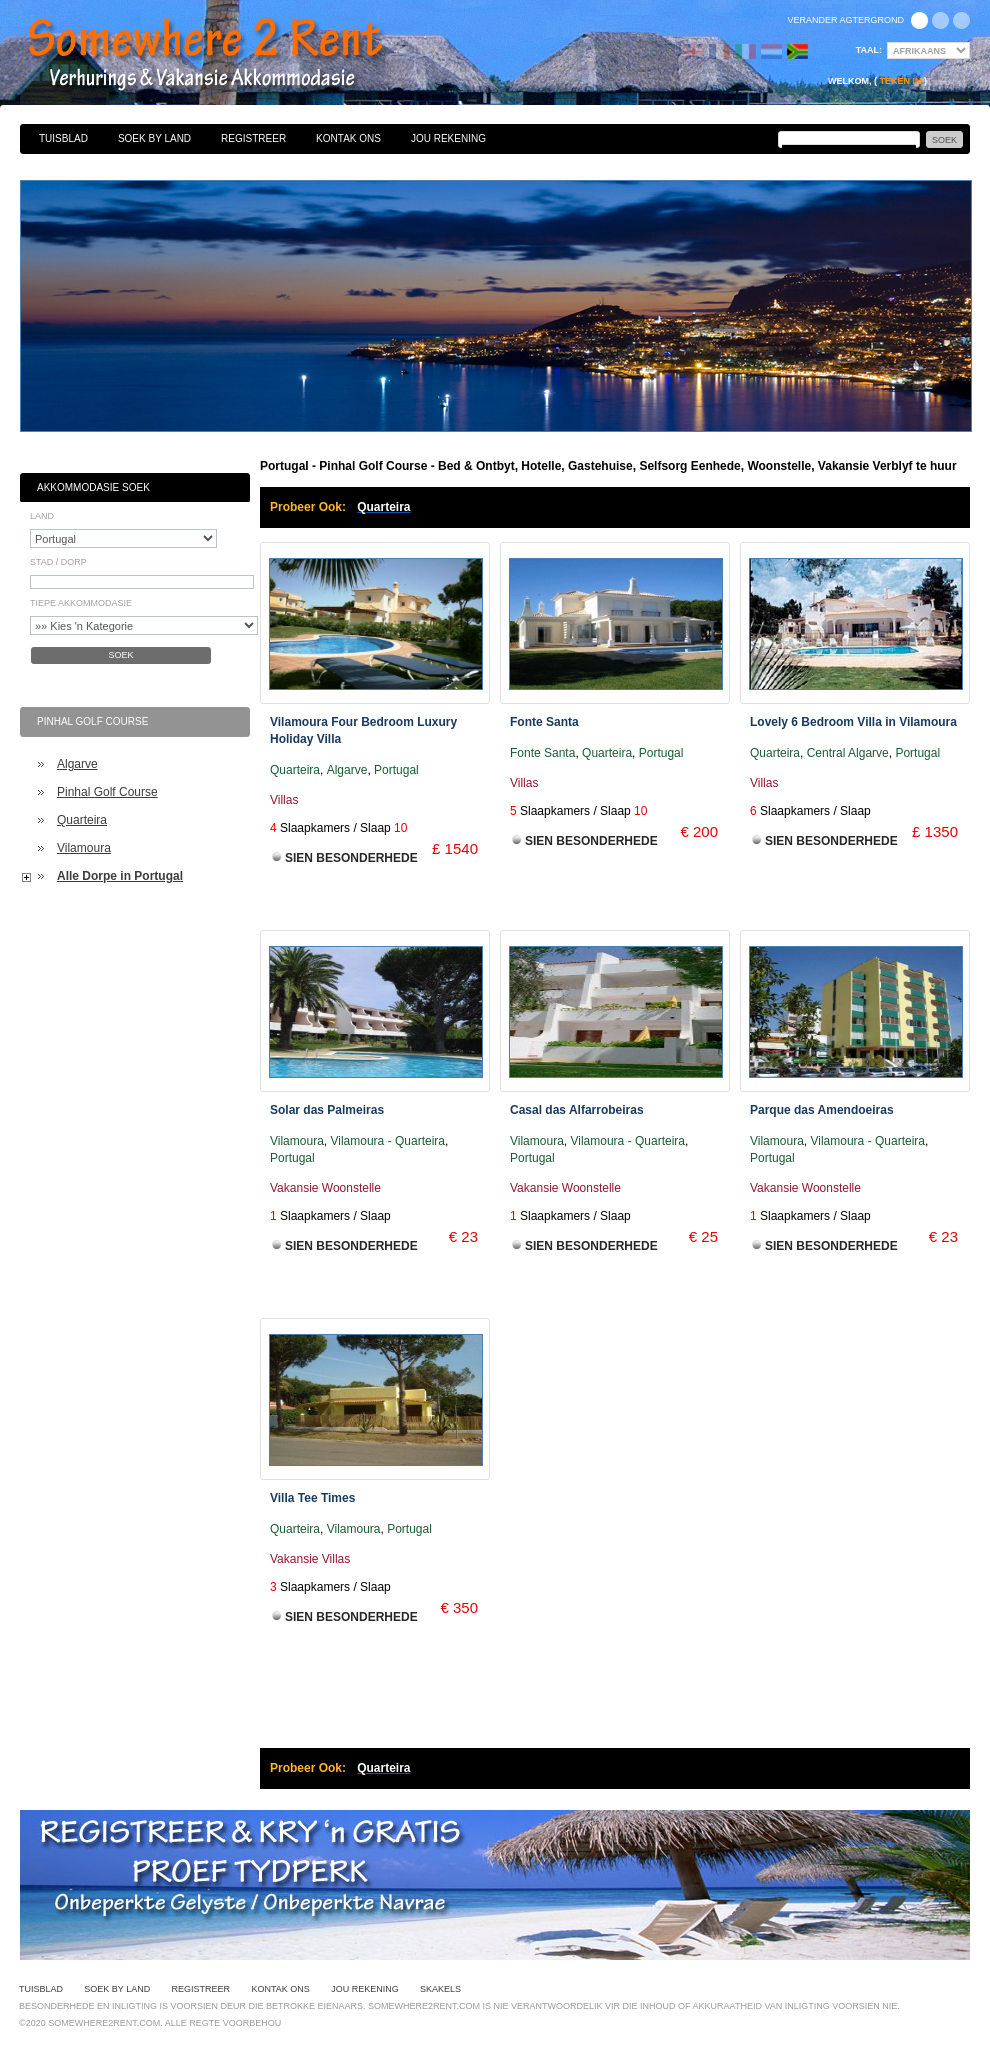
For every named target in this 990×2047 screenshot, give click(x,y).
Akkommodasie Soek (93, 487)
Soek (120, 655)
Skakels (440, 1989)
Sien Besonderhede (351, 858)
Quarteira (82, 820)
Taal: (869, 50)
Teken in (900, 81)
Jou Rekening (448, 138)
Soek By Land (154, 138)
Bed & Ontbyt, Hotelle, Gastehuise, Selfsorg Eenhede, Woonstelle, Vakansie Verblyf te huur (227, 55)
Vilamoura (84, 848)
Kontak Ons (348, 138)
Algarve (77, 764)
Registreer (253, 138)
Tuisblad (63, 138)
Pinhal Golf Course (107, 792)
